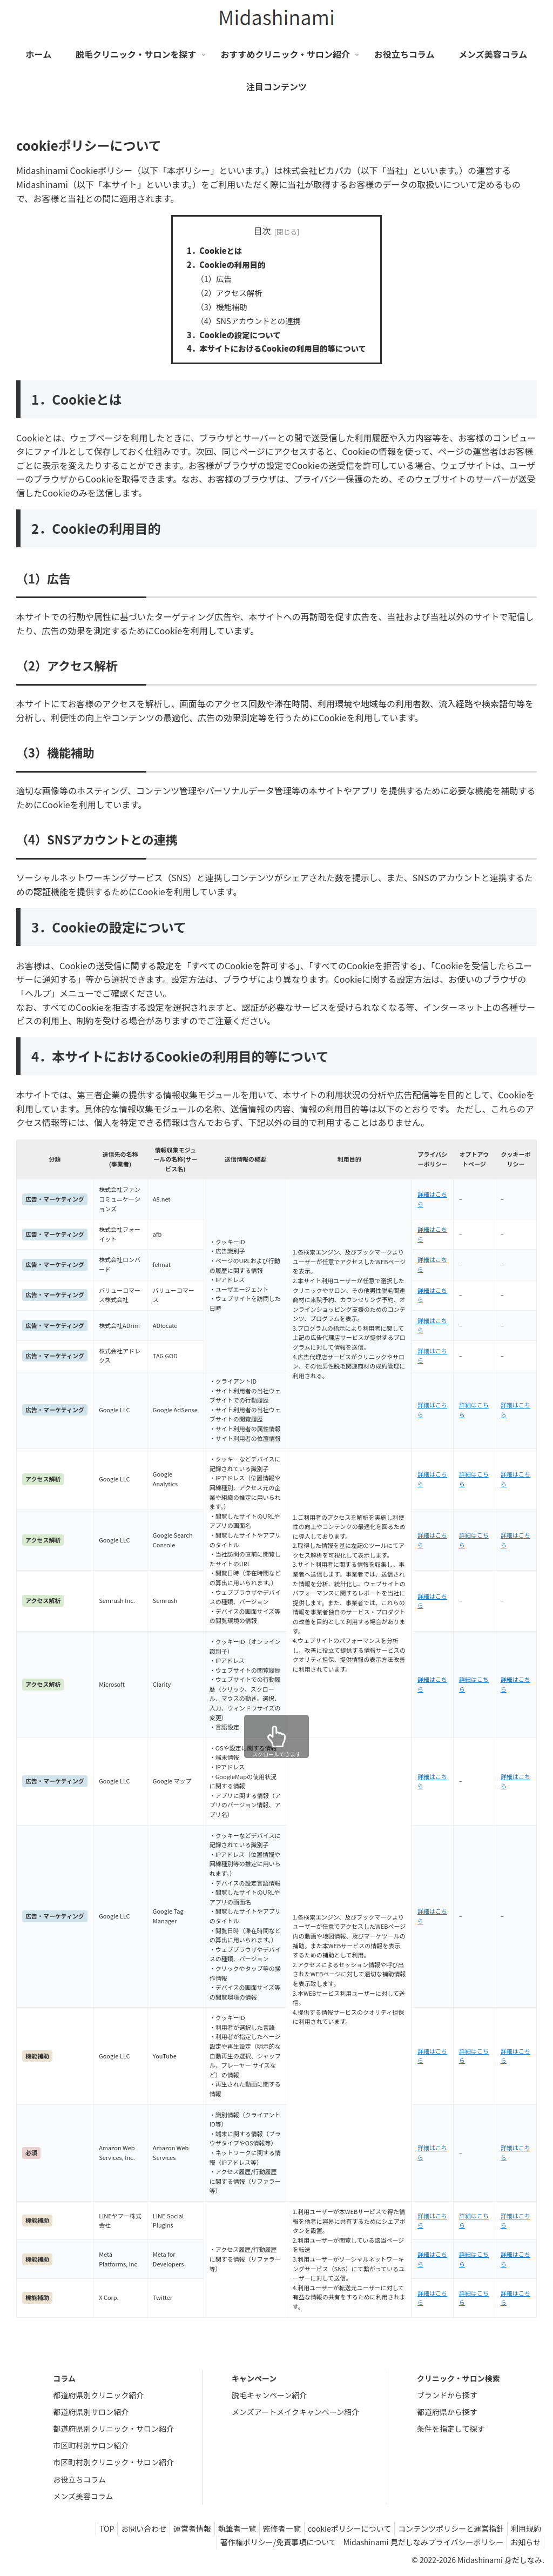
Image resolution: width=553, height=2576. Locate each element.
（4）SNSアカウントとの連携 (248, 320)
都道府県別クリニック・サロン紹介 (113, 2428)
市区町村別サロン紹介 (91, 2445)
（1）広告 (214, 278)
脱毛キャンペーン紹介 (269, 2395)
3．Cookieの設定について (234, 334)
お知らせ (523, 2542)
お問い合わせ (115, 2528)
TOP (73, 2528)
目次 (262, 231)
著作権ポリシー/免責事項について (267, 2542)
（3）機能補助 (221, 306)
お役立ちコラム (79, 2479)
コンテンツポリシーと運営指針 (444, 2528)
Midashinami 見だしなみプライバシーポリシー (416, 2542)
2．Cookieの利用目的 (226, 264)
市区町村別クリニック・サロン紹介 (113, 2462)
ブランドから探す (447, 2395)
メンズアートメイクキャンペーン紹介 (295, 2411)
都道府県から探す (447, 2411)
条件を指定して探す (451, 2428)
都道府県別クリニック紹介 (98, 2395)
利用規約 (524, 2528)
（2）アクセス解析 (229, 292)
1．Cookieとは (214, 250)
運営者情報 (168, 2528)
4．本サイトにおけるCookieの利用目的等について (276, 348)
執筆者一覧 (217, 2528)
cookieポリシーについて (338, 2528)
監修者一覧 (266, 2528)
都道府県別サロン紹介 (91, 2411)
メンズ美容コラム (83, 2496)
